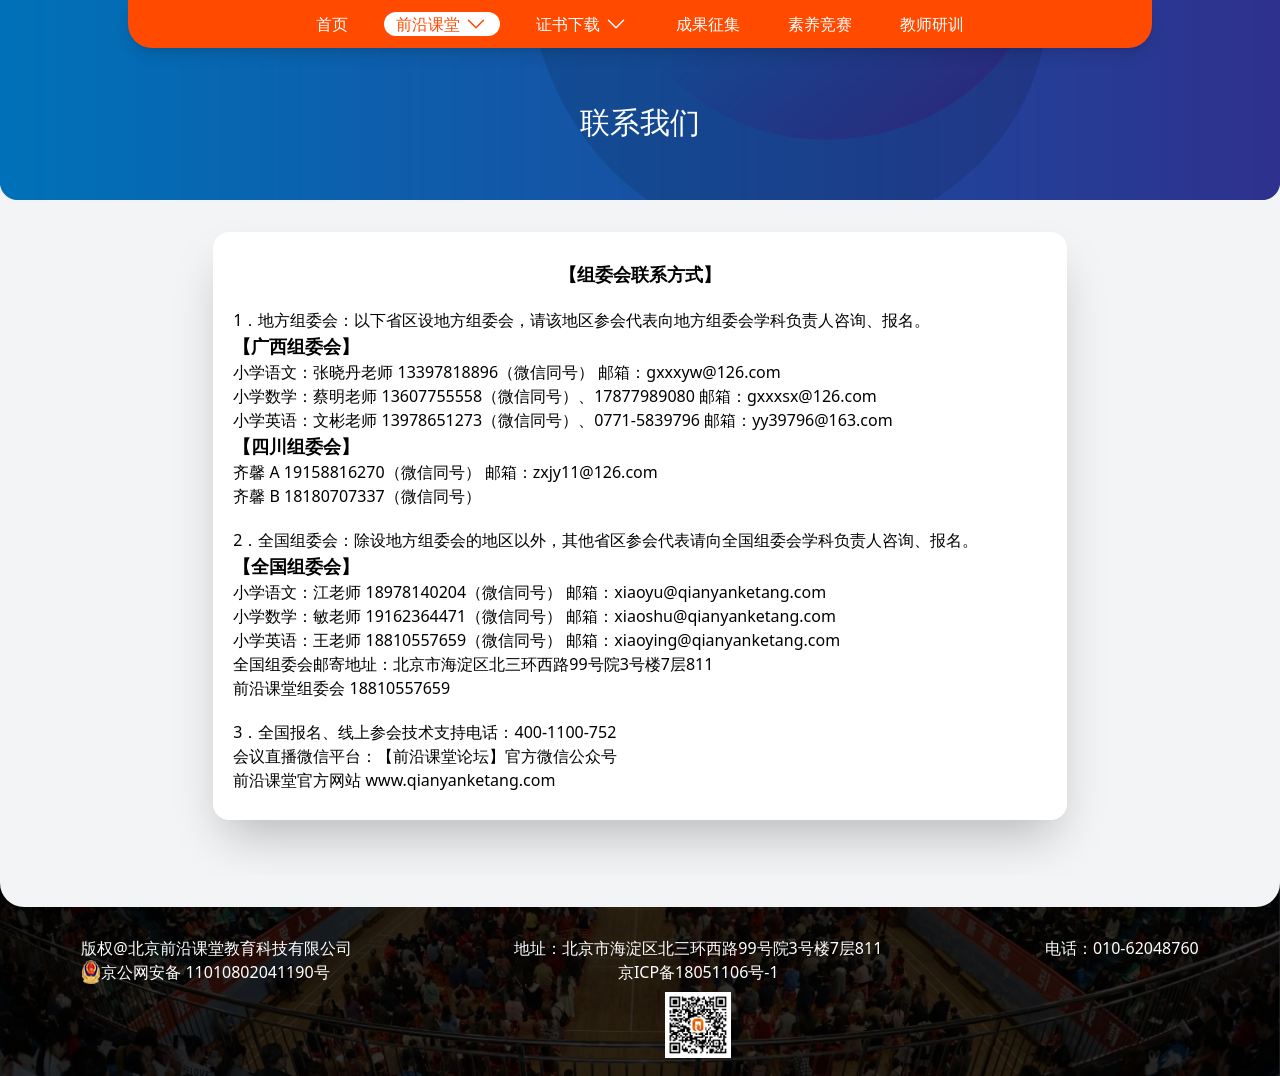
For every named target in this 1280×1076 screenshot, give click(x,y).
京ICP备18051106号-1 (698, 972)
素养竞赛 (820, 24)
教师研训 (932, 24)
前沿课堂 (442, 24)
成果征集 (708, 24)
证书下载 (582, 24)
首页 (332, 24)
